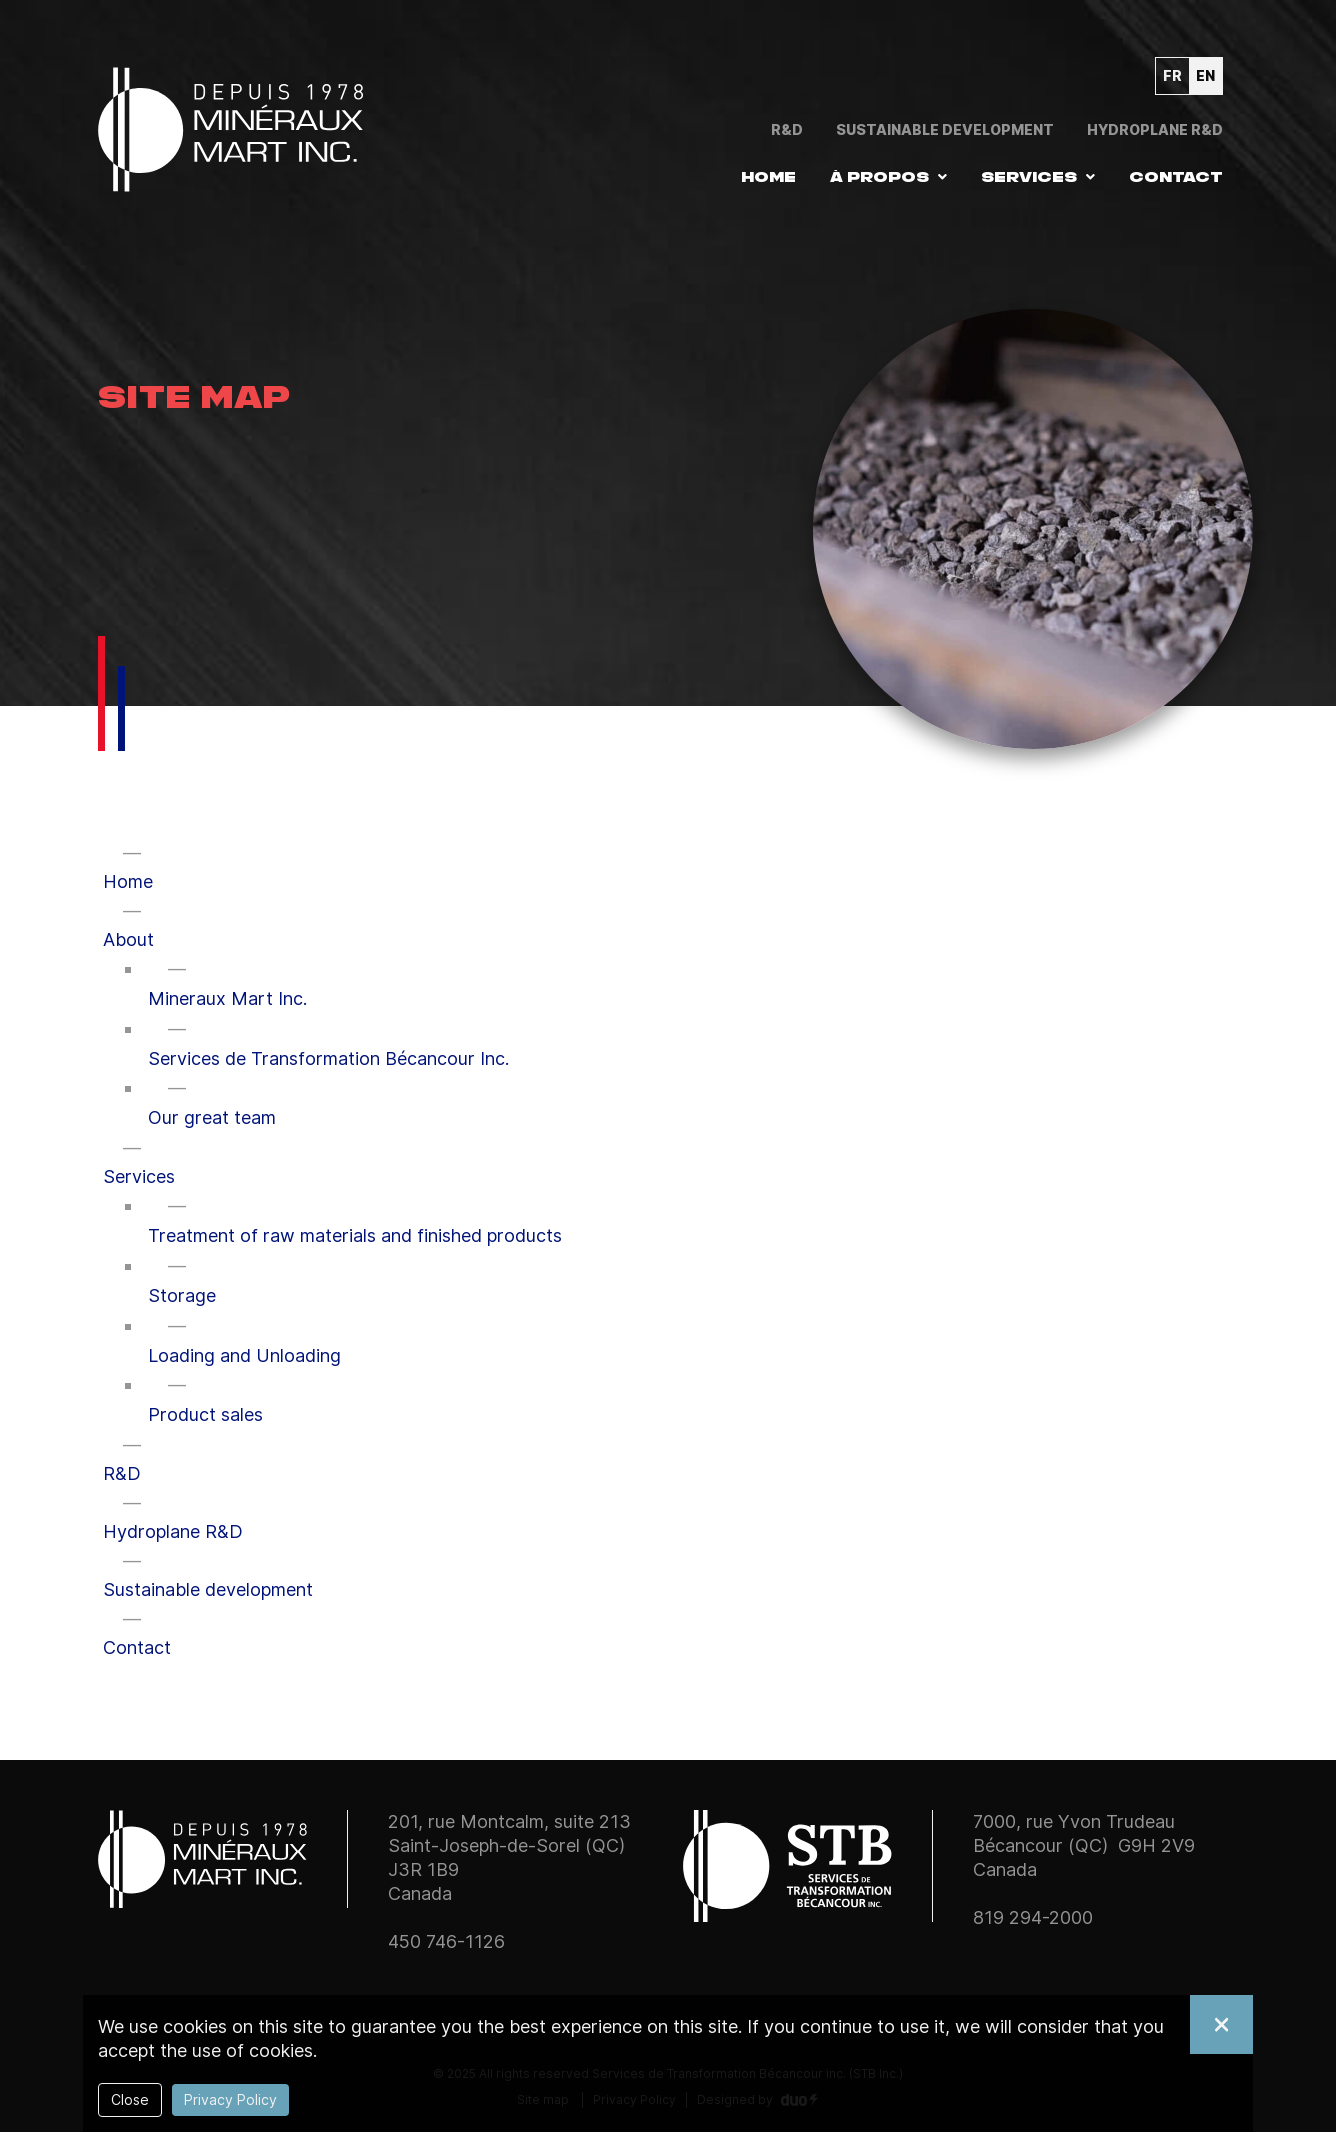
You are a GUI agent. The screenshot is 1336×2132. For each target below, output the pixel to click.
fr (1172, 75)
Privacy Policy (230, 2099)
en (1205, 75)
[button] (888, 177)
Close (130, 2099)
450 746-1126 (446, 1941)
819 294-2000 (1033, 1917)
